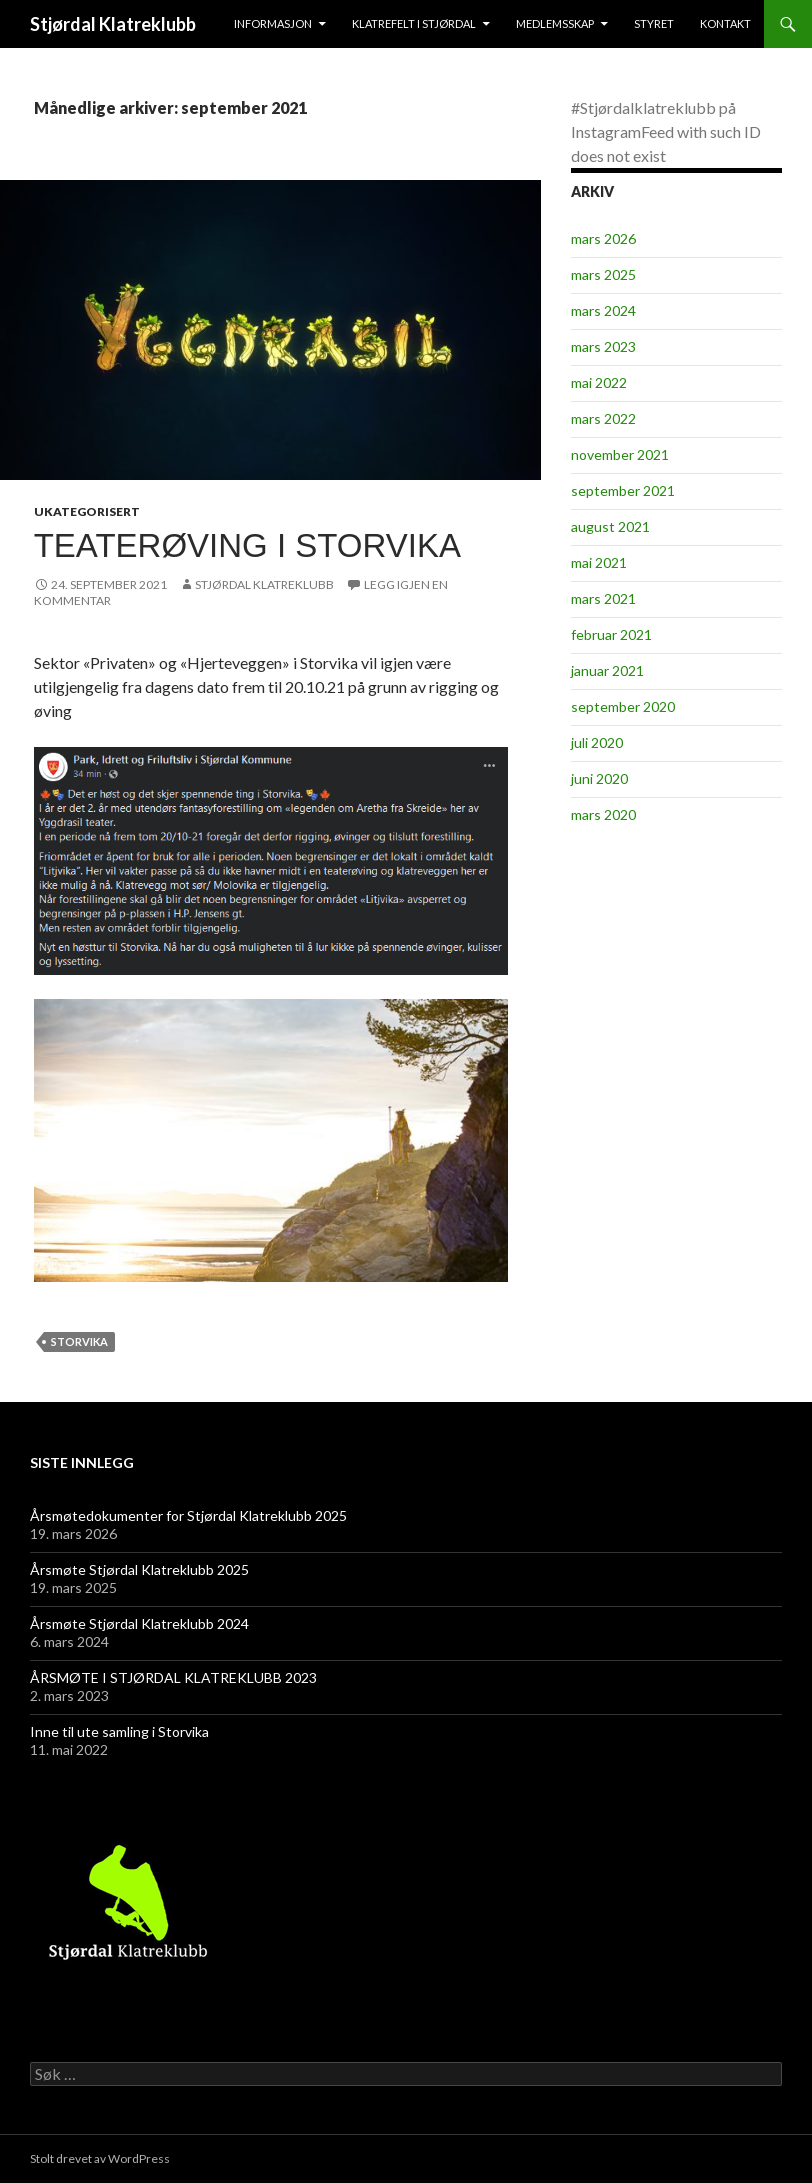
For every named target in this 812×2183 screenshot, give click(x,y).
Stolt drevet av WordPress (100, 2158)
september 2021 (623, 490)
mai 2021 (599, 562)
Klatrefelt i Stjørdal (414, 23)
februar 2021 (611, 634)
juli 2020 (597, 742)
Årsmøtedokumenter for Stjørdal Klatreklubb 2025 (188, 1515)
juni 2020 (599, 778)
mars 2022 (603, 418)
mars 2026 (603, 238)
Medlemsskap (555, 23)
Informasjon (273, 23)
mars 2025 (603, 274)
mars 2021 (603, 598)
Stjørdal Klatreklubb (113, 24)
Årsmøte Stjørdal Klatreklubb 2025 (139, 1569)
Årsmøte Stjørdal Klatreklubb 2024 (139, 1623)
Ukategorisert (87, 511)
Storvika (79, 1341)
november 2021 (620, 454)
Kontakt (725, 23)
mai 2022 (599, 382)
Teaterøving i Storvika (247, 545)
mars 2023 (603, 346)
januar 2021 (607, 670)
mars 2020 (603, 814)
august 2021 (610, 526)
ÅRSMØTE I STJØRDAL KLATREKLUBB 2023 (173, 1677)
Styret (654, 23)
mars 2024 (603, 310)
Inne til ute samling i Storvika (119, 1731)
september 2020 (623, 706)
